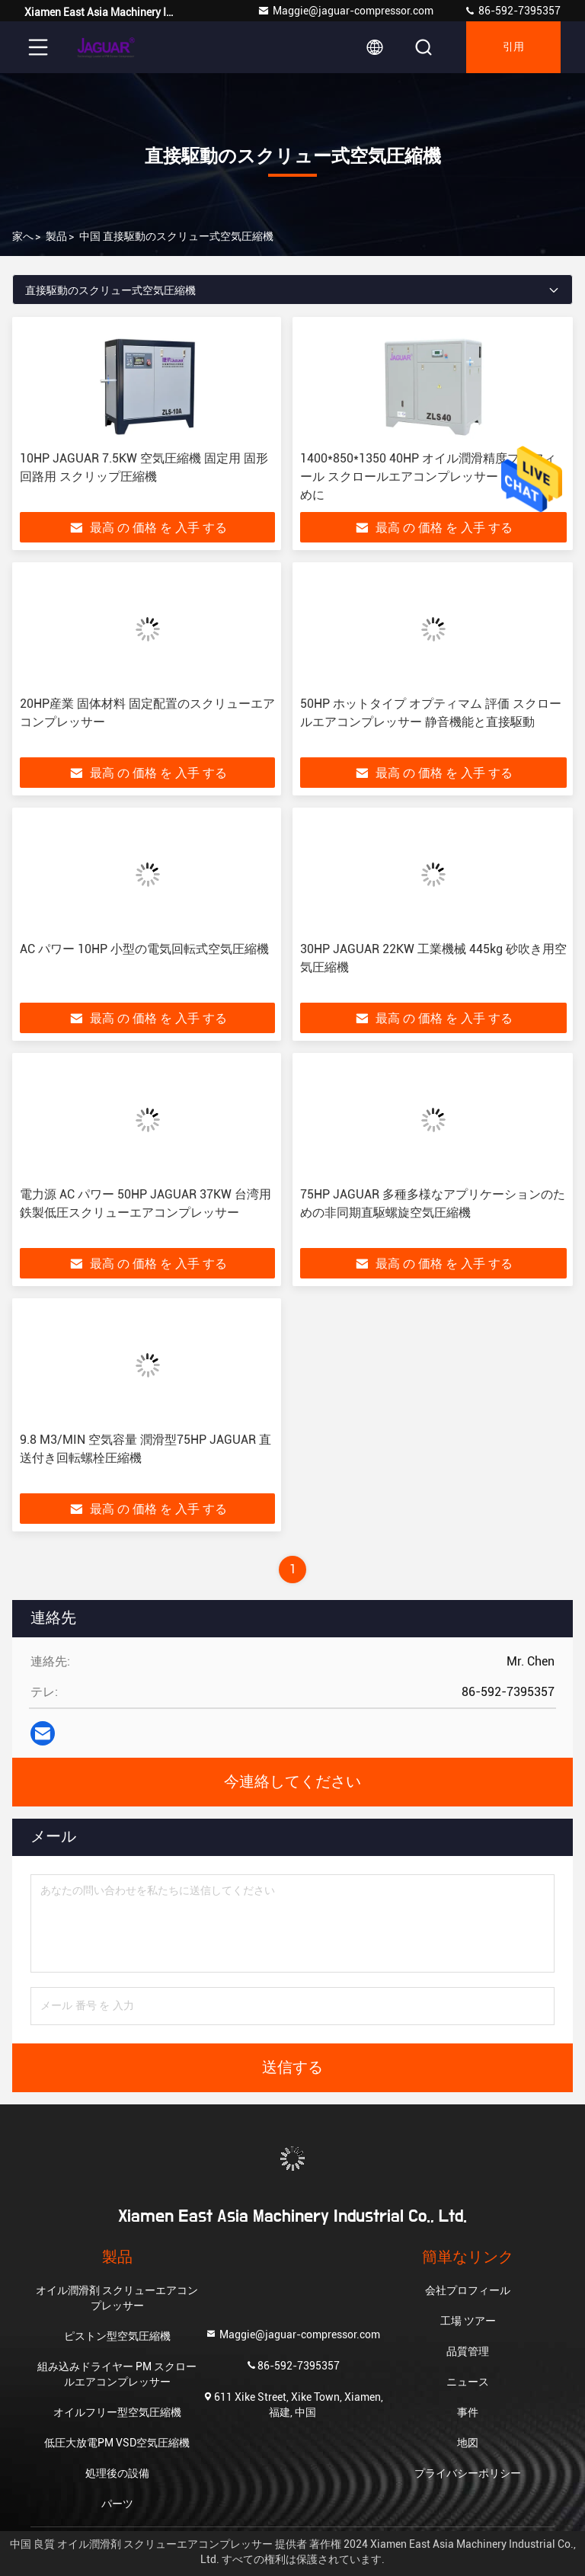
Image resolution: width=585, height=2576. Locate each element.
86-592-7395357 (512, 11)
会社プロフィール (467, 2290)
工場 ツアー (468, 2321)
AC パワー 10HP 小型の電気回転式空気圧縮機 (144, 949)
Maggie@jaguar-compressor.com (345, 11)
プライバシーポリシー (467, 2473)
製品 (56, 236)
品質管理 (467, 2351)
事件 (467, 2412)
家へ (23, 236)
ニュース (467, 2382)
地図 (467, 2443)
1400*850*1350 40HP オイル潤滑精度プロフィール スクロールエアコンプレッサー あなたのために (431, 476)
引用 (513, 47)
